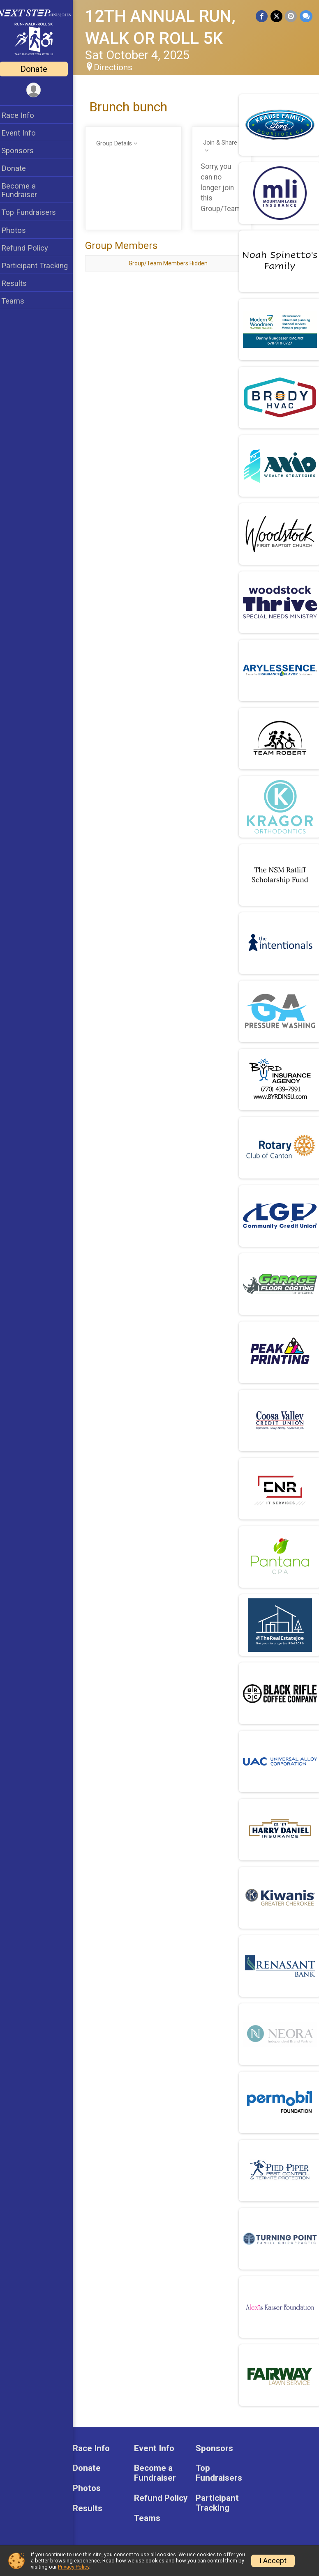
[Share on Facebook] (262, 16)
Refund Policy (30, 248)
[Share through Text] (306, 16)
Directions (118, 67)
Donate (39, 69)
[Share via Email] (291, 16)
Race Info (23, 115)
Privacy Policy (73, 2567)
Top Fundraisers (34, 212)
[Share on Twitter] (277, 16)
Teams (18, 301)
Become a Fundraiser (24, 190)
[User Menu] (39, 90)
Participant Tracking (40, 265)
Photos (19, 230)
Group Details (119, 143)
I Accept (273, 2561)
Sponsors (23, 150)
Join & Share (222, 142)
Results (19, 283)
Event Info (24, 133)
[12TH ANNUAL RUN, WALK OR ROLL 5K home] (39, 31)
